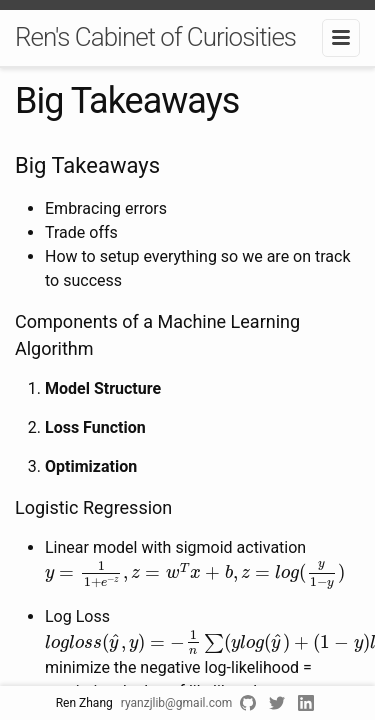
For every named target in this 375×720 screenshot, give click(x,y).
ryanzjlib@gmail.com (177, 703)
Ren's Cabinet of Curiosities (155, 37)
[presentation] (195, 575)
